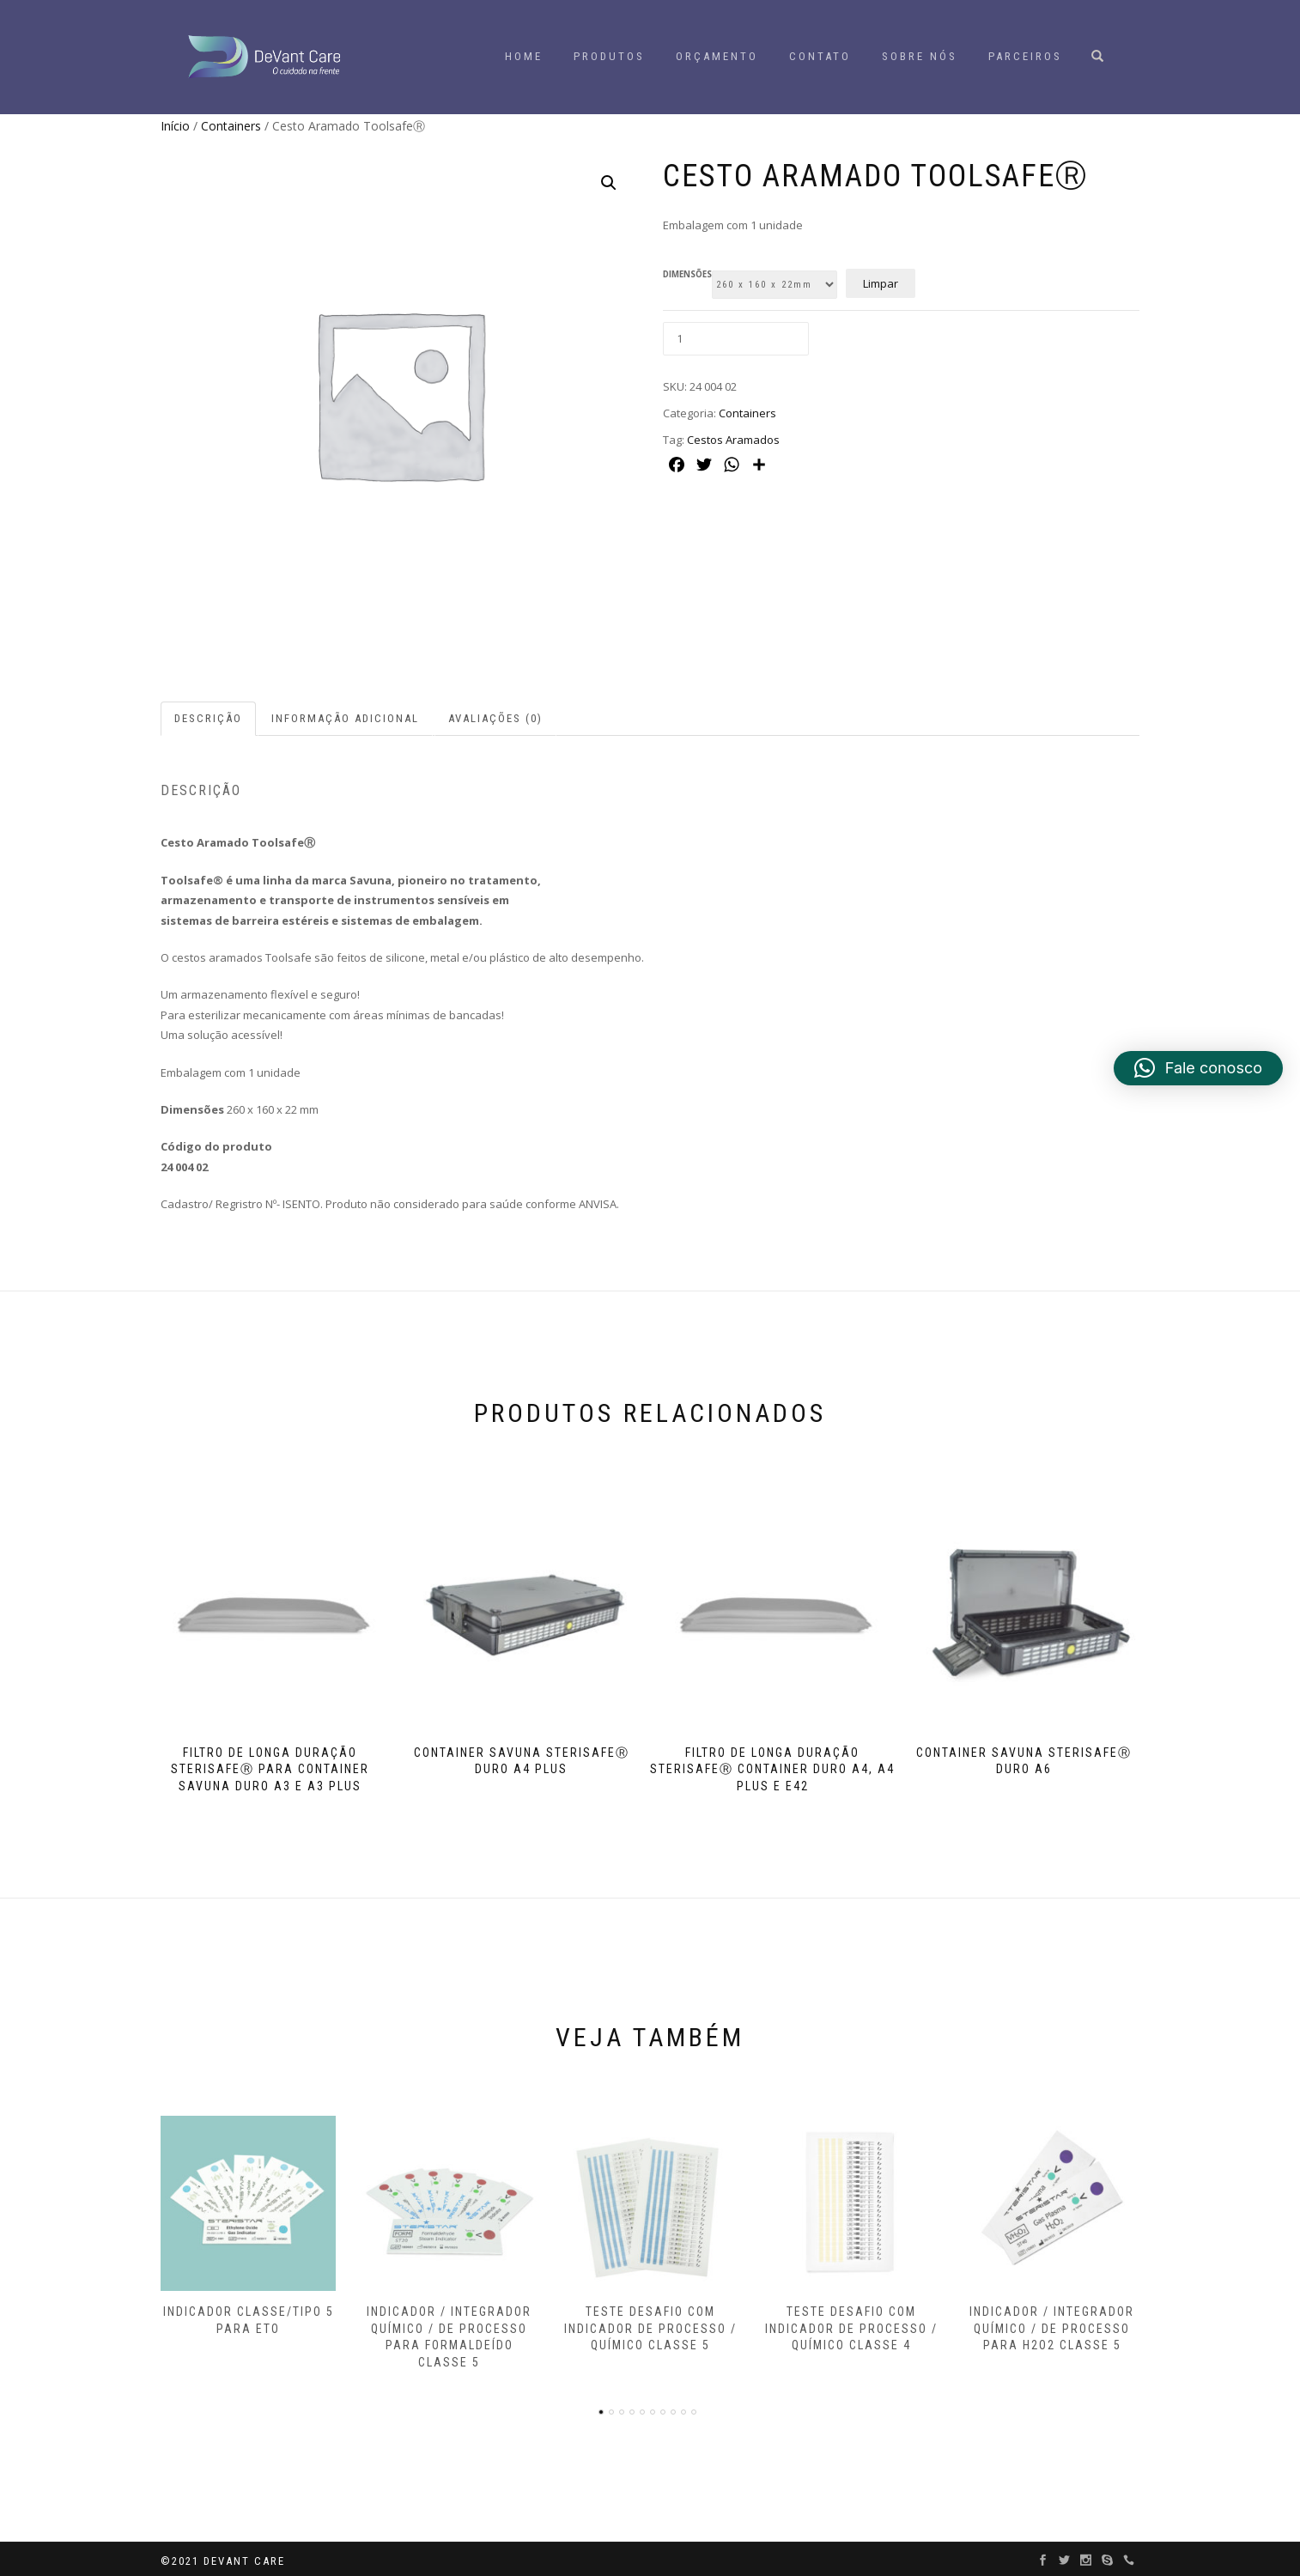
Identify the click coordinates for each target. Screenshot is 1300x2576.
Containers (231, 126)
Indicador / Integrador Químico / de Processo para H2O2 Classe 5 (1051, 2324)
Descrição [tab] (208, 718)
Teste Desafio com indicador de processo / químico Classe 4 (851, 2324)
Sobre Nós (919, 56)
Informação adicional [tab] (345, 718)
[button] (608, 182)
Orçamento (717, 56)
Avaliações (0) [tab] (495, 718)
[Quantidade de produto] (736, 338)
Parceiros (1025, 56)
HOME (524, 56)
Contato (820, 56)
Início (175, 126)
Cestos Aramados (733, 439)
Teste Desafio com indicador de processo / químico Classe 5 (650, 2324)
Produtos (609, 56)
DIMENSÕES (687, 274)
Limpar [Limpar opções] (880, 283)
